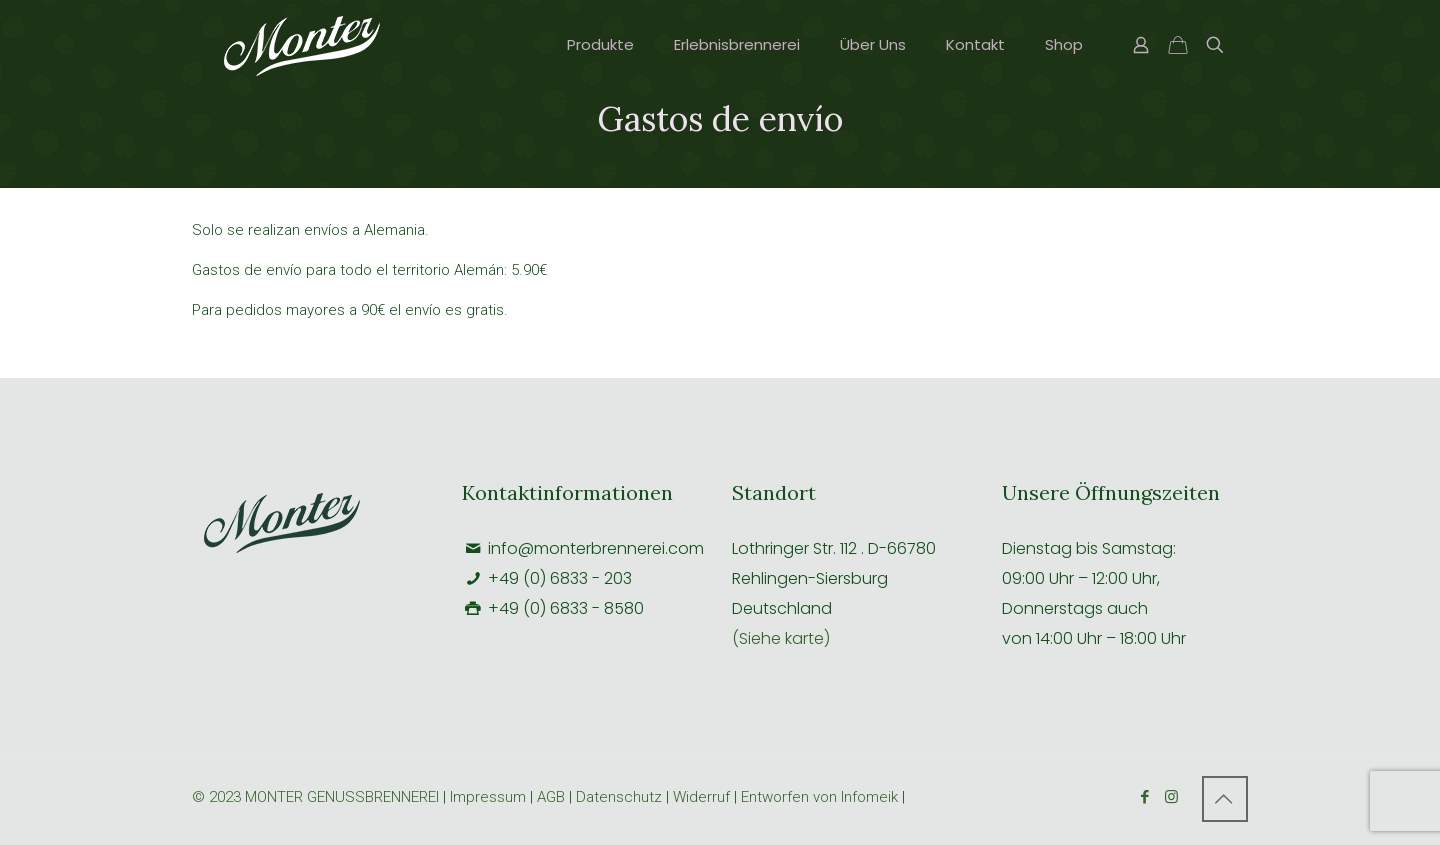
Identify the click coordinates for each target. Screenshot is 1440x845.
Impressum (488, 797)
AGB (551, 797)
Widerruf (703, 797)
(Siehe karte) (781, 638)
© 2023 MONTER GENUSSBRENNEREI (317, 797)
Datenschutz (619, 797)
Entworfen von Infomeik (819, 797)
